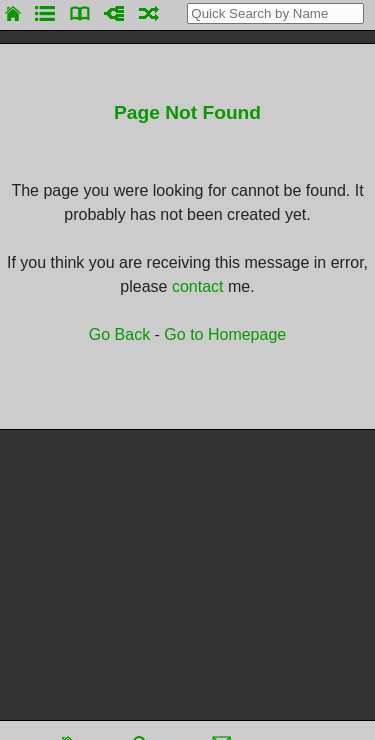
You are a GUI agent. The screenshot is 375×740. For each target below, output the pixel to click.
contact (198, 286)
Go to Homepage (225, 334)
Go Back (119, 334)
